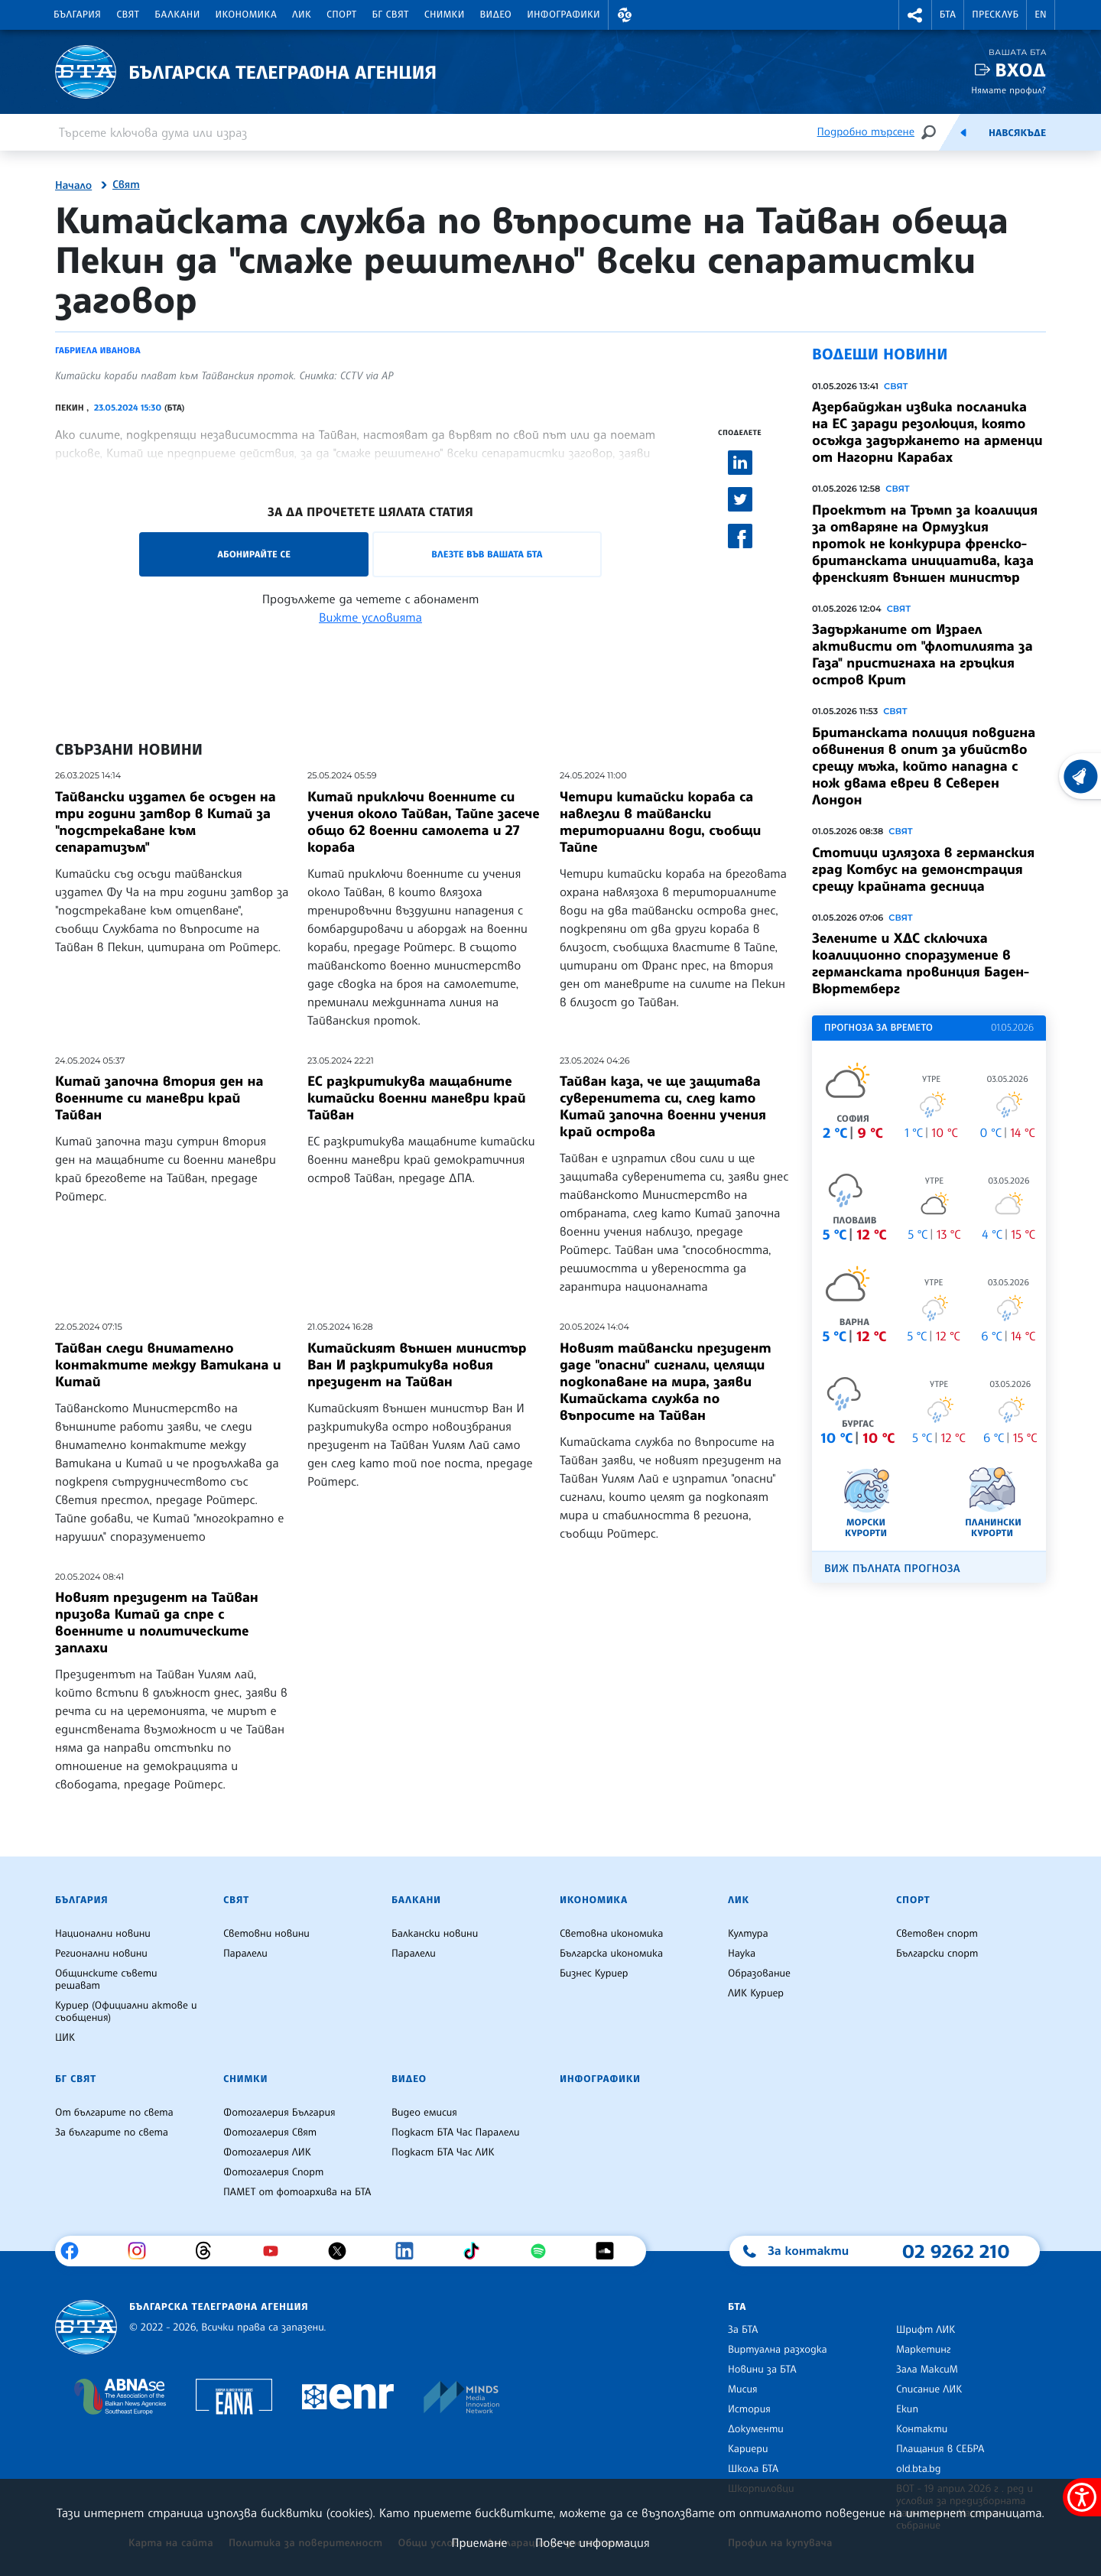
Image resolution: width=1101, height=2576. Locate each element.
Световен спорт (937, 1934)
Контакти (921, 2429)
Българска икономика (611, 1953)
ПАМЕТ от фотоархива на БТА (297, 2192)
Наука (741, 1953)
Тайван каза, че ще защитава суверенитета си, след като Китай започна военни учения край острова (663, 1106)
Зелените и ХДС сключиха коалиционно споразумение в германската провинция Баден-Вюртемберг (920, 963)
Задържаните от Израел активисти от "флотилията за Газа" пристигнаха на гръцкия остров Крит (922, 654)
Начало (73, 186)
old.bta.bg (918, 2469)
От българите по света (114, 2113)
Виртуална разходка (777, 2350)
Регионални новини (101, 1953)
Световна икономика (611, 1934)
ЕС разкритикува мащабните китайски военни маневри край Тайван (416, 1098)
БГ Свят (390, 14)
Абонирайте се (254, 554)
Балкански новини (434, 1934)
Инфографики (563, 14)
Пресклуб (995, 14)
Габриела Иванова (98, 350)
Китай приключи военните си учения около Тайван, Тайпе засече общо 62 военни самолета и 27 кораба (423, 822)
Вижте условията (370, 617)
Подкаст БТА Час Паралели (455, 2132)
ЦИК (65, 2038)
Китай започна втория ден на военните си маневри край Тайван (159, 1098)
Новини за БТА (762, 2369)
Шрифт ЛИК (925, 2330)
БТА (948, 14)
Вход (1020, 70)
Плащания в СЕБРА (940, 2449)
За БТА (743, 2330)
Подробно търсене (865, 131)
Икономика (247, 14)
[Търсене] (928, 132)
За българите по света (111, 2132)
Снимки (444, 14)
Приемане (479, 2542)
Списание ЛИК (929, 2389)
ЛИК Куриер (756, 1993)
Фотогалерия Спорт (273, 2172)
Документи (756, 2429)
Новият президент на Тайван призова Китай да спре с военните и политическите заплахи (156, 1622)
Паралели (245, 1953)
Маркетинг (923, 2350)
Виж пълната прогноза (892, 1568)
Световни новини (266, 1934)
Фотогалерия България (279, 2113)
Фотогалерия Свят (270, 2132)
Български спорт (937, 1953)
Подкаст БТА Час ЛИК (443, 2152)
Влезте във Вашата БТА (486, 554)
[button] (625, 15)
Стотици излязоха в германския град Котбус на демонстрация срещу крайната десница (923, 869)
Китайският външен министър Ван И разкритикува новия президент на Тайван (417, 1365)
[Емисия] (963, 132)
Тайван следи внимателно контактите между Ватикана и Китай (168, 1365)
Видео (496, 14)
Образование (759, 1973)
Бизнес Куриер (594, 1973)
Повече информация (592, 2542)
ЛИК (301, 14)
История (749, 2409)
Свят (127, 14)
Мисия (743, 2389)
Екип (907, 2409)
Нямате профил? (1008, 90)
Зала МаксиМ (927, 2369)
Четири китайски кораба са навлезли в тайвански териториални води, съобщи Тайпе (660, 822)
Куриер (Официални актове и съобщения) (126, 2011)
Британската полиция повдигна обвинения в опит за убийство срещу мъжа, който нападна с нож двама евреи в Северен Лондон (923, 766)
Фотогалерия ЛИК (267, 2152)
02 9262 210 (955, 2251)
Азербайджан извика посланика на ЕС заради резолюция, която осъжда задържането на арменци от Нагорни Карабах (927, 432)
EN (1040, 14)
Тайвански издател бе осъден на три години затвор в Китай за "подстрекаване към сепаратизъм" (165, 822)
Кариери (748, 2449)
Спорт (341, 14)
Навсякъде (1017, 133)
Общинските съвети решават (106, 1979)
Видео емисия (424, 2113)
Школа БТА (753, 2469)
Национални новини (103, 1934)
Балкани (177, 14)
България (77, 14)
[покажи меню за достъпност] (1082, 2497)
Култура (748, 1934)
